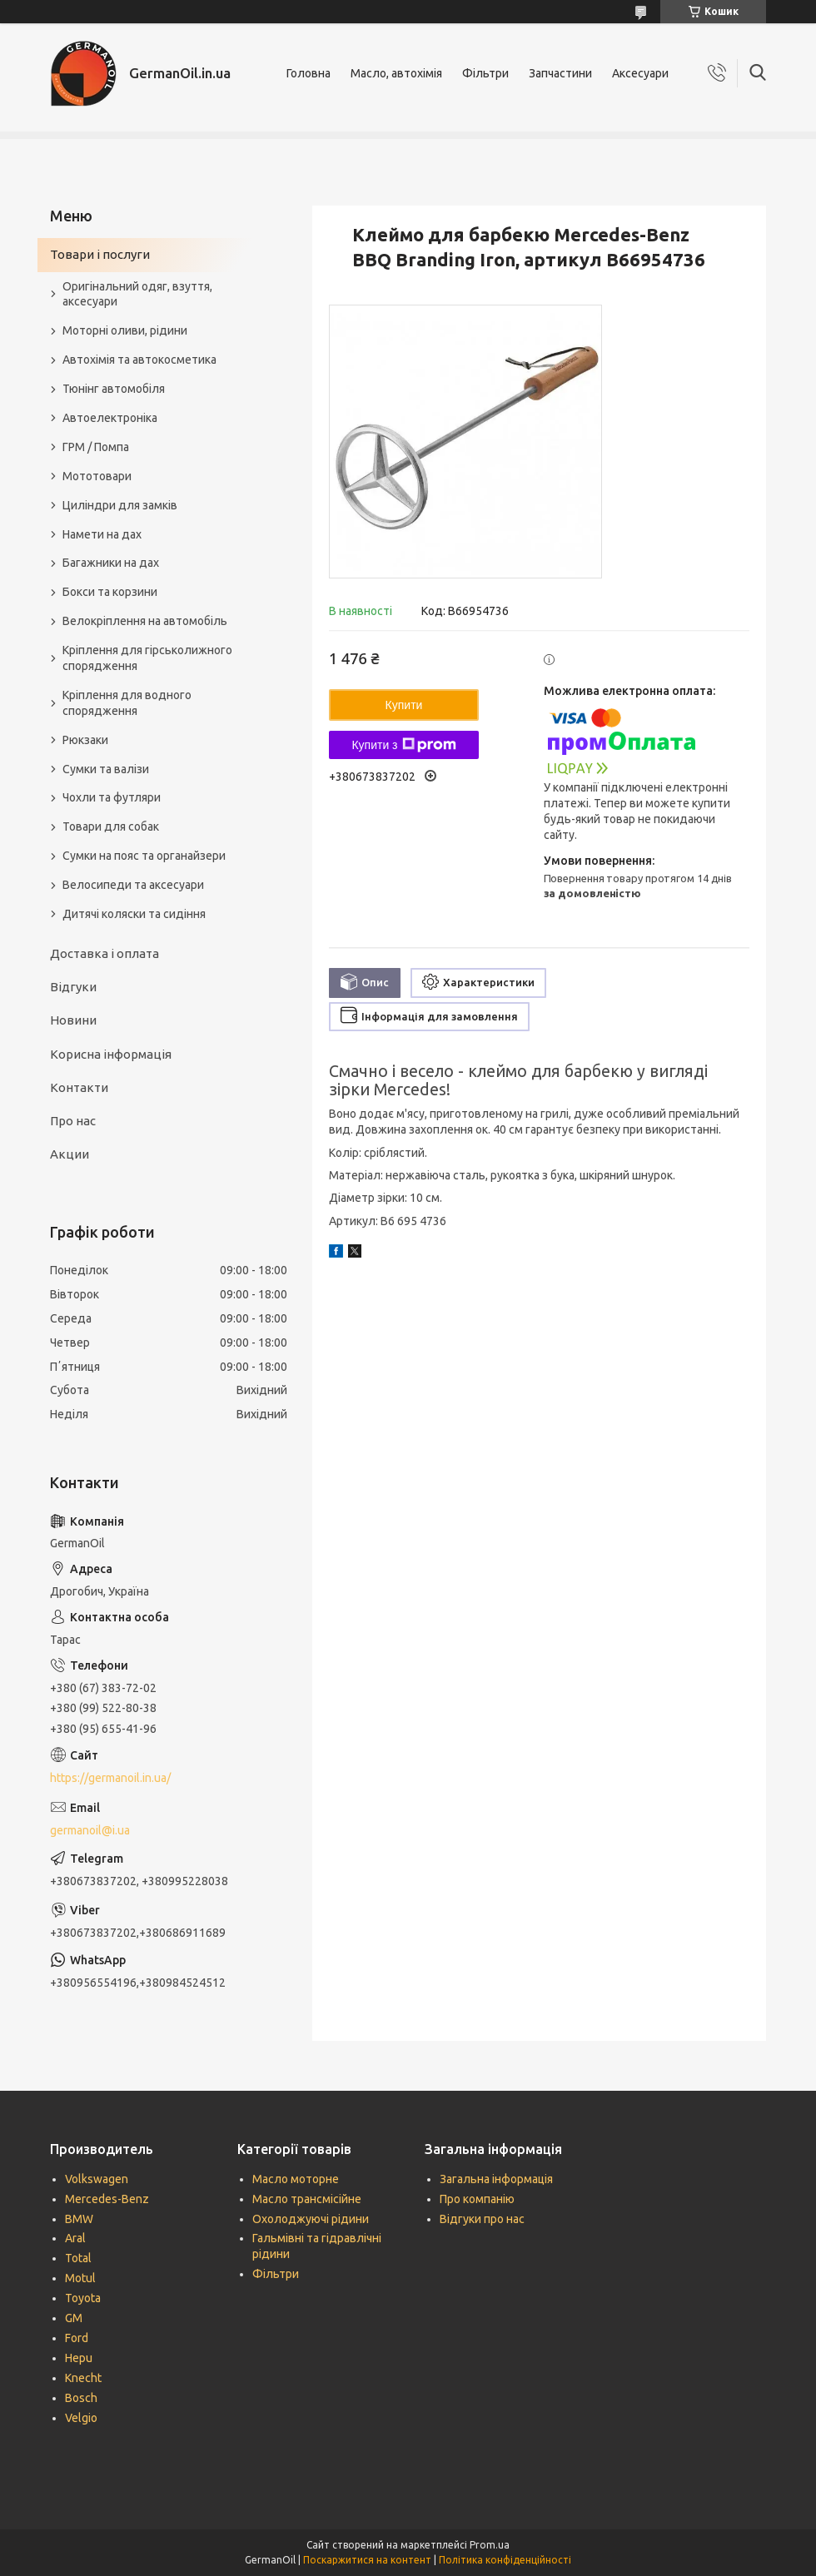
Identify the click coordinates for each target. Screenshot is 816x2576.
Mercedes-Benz (107, 2199)
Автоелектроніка (109, 417)
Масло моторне (295, 2179)
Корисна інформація (111, 1054)
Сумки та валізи (105, 769)
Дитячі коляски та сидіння (134, 914)
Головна (308, 73)
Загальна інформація (496, 2179)
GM (73, 2318)
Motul (80, 2278)
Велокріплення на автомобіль (144, 621)
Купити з (403, 744)
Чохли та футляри (111, 797)
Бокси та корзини (109, 591)
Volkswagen (96, 2179)
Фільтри (485, 73)
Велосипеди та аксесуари (133, 884)
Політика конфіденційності (505, 2559)
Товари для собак (110, 826)
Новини (73, 1020)
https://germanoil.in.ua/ (110, 1777)
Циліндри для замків (119, 505)
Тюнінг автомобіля (113, 388)
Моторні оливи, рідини (124, 330)
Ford (76, 2338)
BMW (79, 2219)
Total (78, 2258)
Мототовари (97, 476)
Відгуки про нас (482, 2219)
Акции (69, 1154)
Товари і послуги (100, 254)
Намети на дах (102, 534)
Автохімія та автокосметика (139, 359)
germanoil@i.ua (90, 1830)
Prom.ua (490, 2544)
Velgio (81, 2418)
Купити (404, 705)
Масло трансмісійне (306, 2199)
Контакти (79, 1087)
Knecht (83, 2378)
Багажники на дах (110, 562)
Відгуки (73, 987)
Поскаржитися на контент (367, 2559)
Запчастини (560, 73)
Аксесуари (640, 73)
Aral (75, 2238)
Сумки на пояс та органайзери (144, 855)
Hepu (78, 2358)
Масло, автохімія (396, 73)
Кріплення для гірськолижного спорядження (147, 658)
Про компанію (477, 2199)
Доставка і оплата (104, 953)
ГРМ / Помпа (95, 447)
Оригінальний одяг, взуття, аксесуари (137, 294)
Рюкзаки (85, 740)
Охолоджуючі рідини (310, 2219)
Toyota (83, 2298)
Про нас (73, 1121)
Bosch (81, 2398)
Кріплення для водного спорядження (127, 702)
